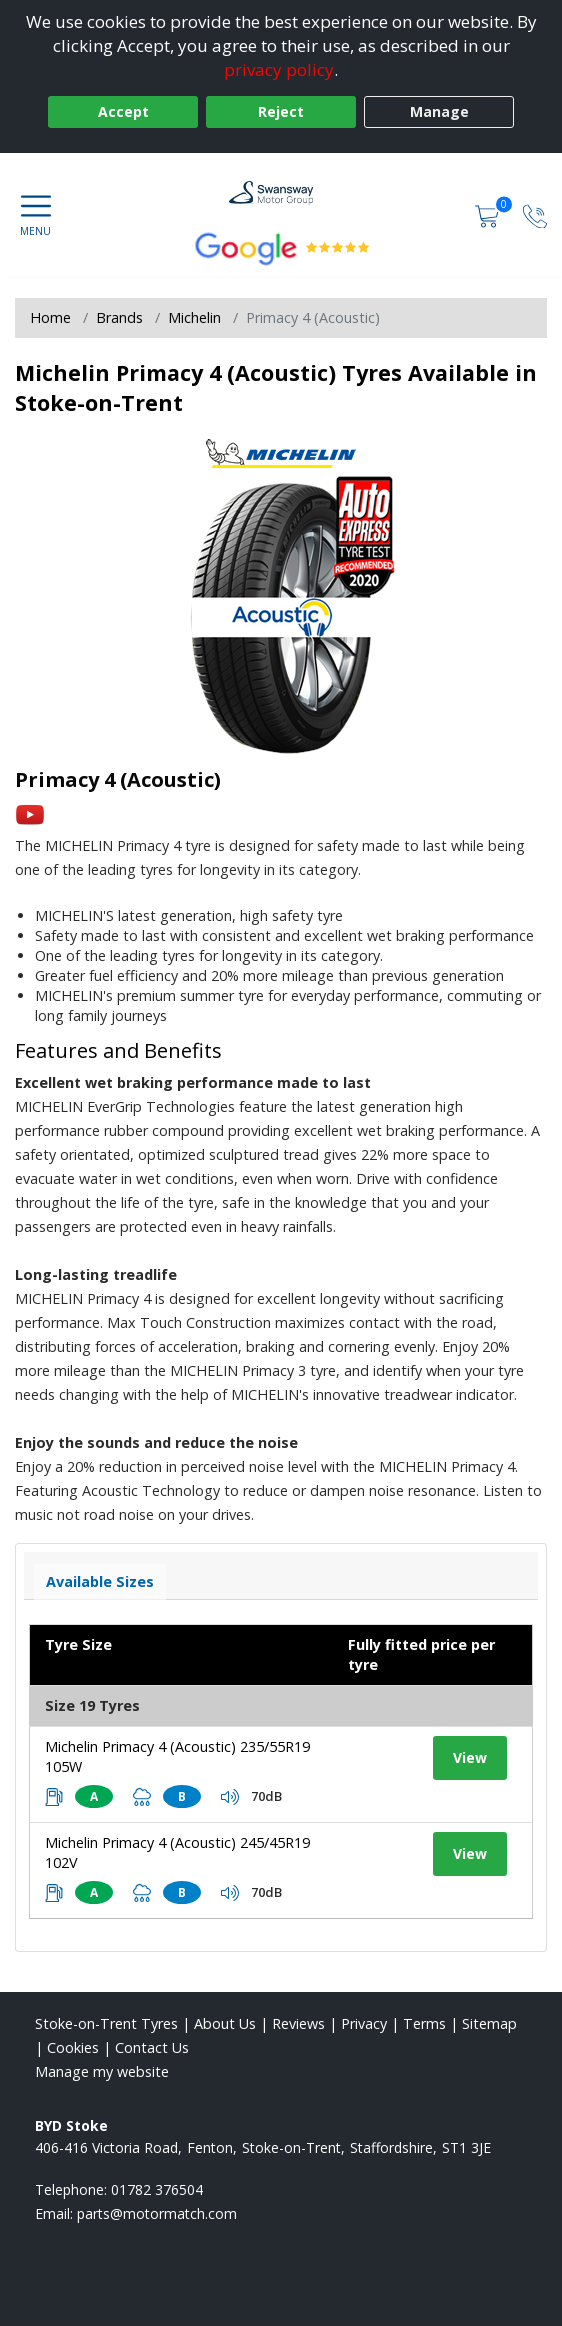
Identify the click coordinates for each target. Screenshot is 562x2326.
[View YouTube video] (30, 813)
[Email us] (157, 2213)
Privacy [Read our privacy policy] (364, 2023)
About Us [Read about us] (225, 2023)
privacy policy (279, 69)
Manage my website (102, 2071)
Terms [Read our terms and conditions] (424, 2023)
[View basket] (489, 214)
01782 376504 (157, 2189)
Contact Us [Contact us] (152, 2047)
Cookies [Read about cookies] (73, 2047)
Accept (123, 111)
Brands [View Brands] (119, 317)
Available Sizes (100, 1581)
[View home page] (281, 193)
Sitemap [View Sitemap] (489, 2023)
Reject (281, 111)
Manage (439, 111)
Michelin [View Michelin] (194, 317)
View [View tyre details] (470, 1757)
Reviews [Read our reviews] (298, 2023)
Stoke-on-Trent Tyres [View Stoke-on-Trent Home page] (106, 2023)
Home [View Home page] (50, 317)
